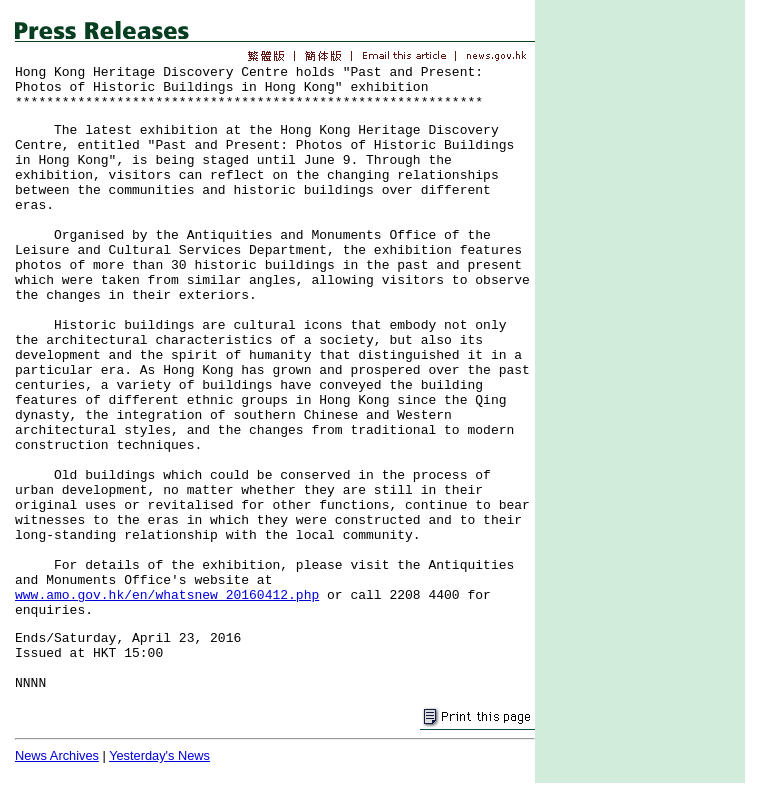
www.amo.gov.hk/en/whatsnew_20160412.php (167, 595)
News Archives (57, 755)
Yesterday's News (159, 755)
